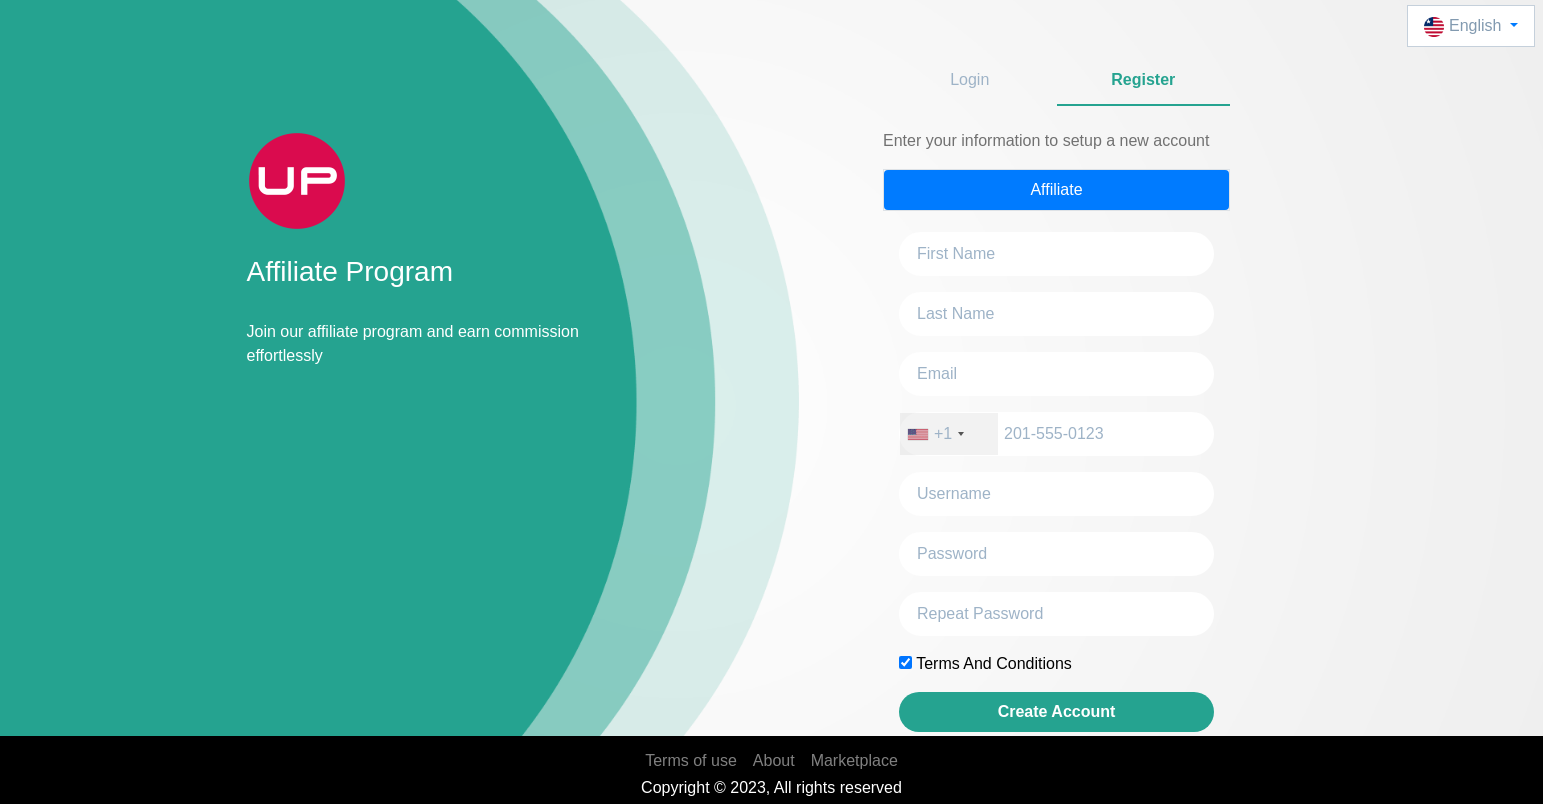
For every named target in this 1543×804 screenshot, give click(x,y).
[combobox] (949, 434)
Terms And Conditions (994, 663)
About (774, 760)
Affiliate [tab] (1056, 189)
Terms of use (691, 760)
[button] (1471, 26)
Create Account (1057, 711)
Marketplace (854, 760)
